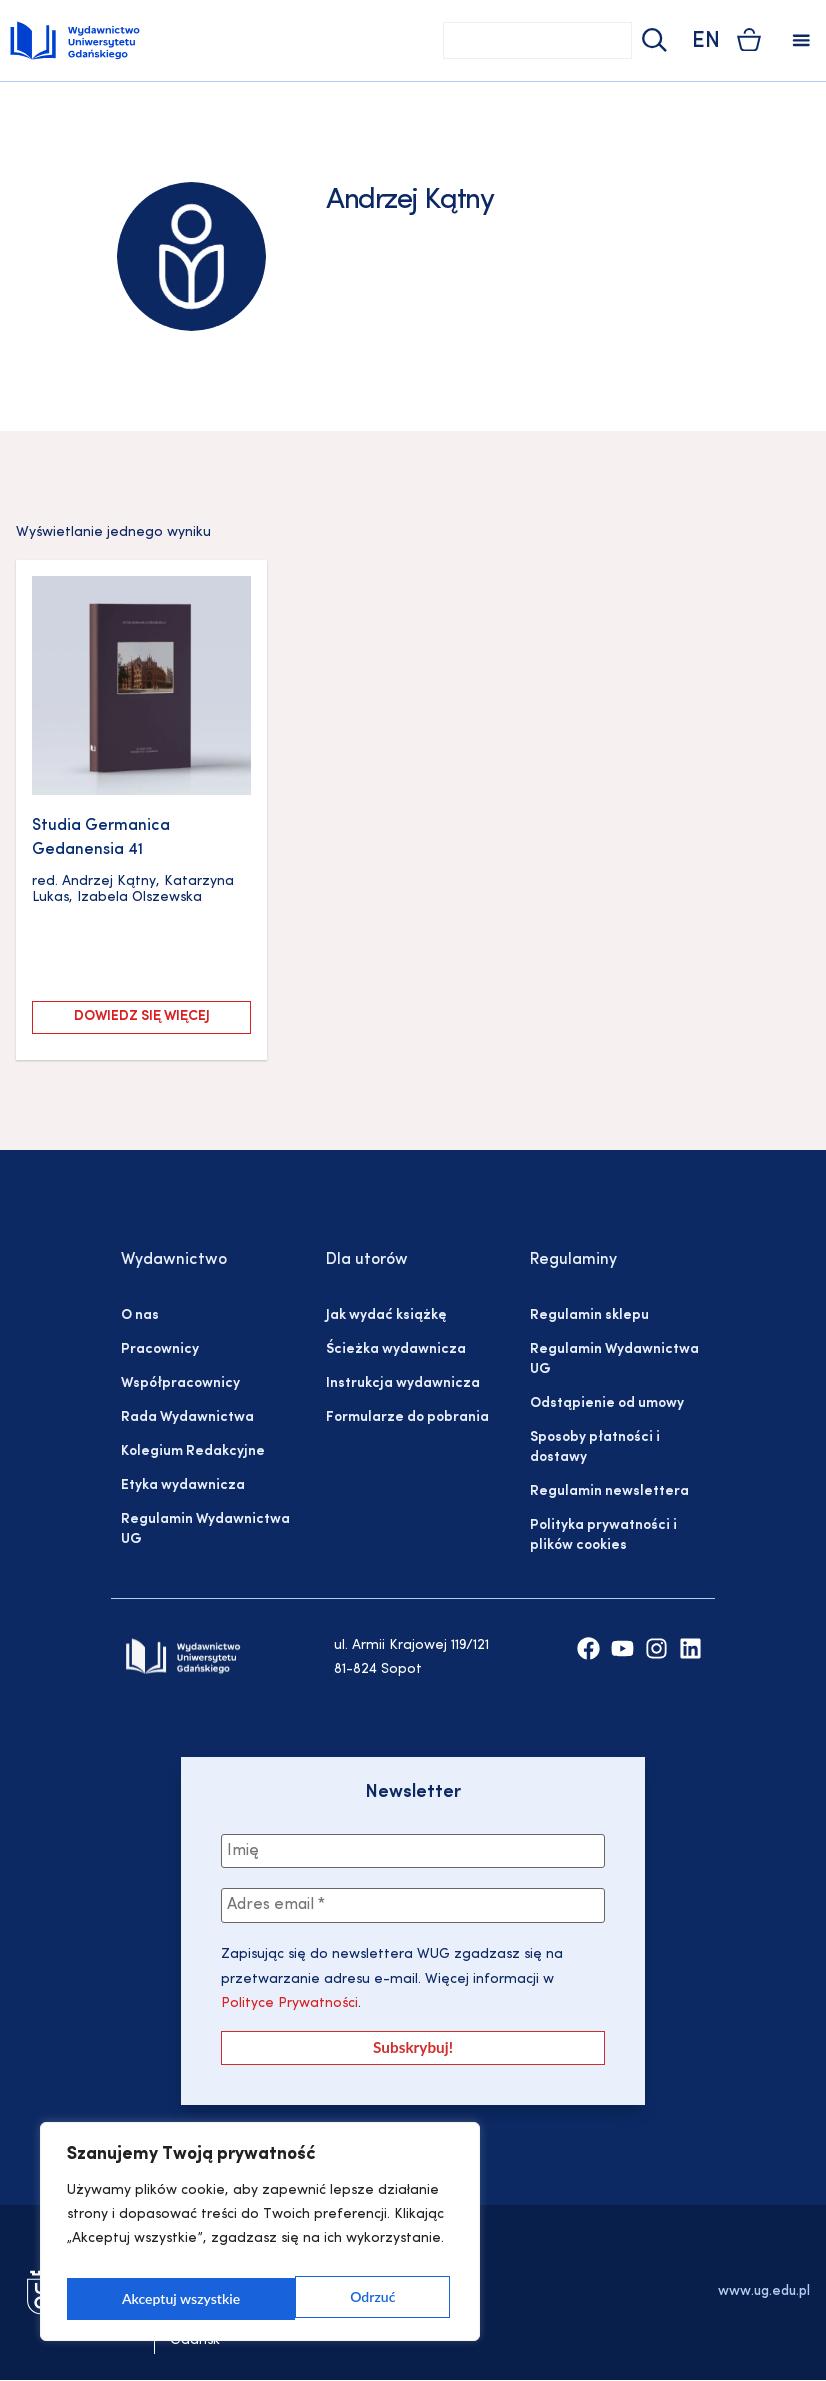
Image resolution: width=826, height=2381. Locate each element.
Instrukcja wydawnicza (403, 1383)
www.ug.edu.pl (764, 2292)
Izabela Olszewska (139, 897)
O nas (140, 1315)
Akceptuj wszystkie (340, 2298)
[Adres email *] (413, 1908)
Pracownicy (160, 1349)
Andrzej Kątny (109, 881)
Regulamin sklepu (589, 1315)
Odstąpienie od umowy (607, 1403)
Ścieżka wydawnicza (396, 1349)
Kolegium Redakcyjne (193, 1451)
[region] (260, 2237)
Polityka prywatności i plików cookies (603, 1535)
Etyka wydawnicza (183, 1485)
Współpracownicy (180, 1383)
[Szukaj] (652, 40)
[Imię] (413, 1852)
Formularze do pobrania (407, 1417)
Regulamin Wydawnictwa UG (205, 1529)
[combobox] (537, 40)
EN (706, 41)
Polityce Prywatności (289, 2006)
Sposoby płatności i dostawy (595, 1447)
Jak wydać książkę (386, 1315)
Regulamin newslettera (609, 1491)
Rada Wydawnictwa (187, 1417)
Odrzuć (143, 2298)
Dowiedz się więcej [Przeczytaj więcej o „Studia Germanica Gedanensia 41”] (142, 1016)
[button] (802, 40)
